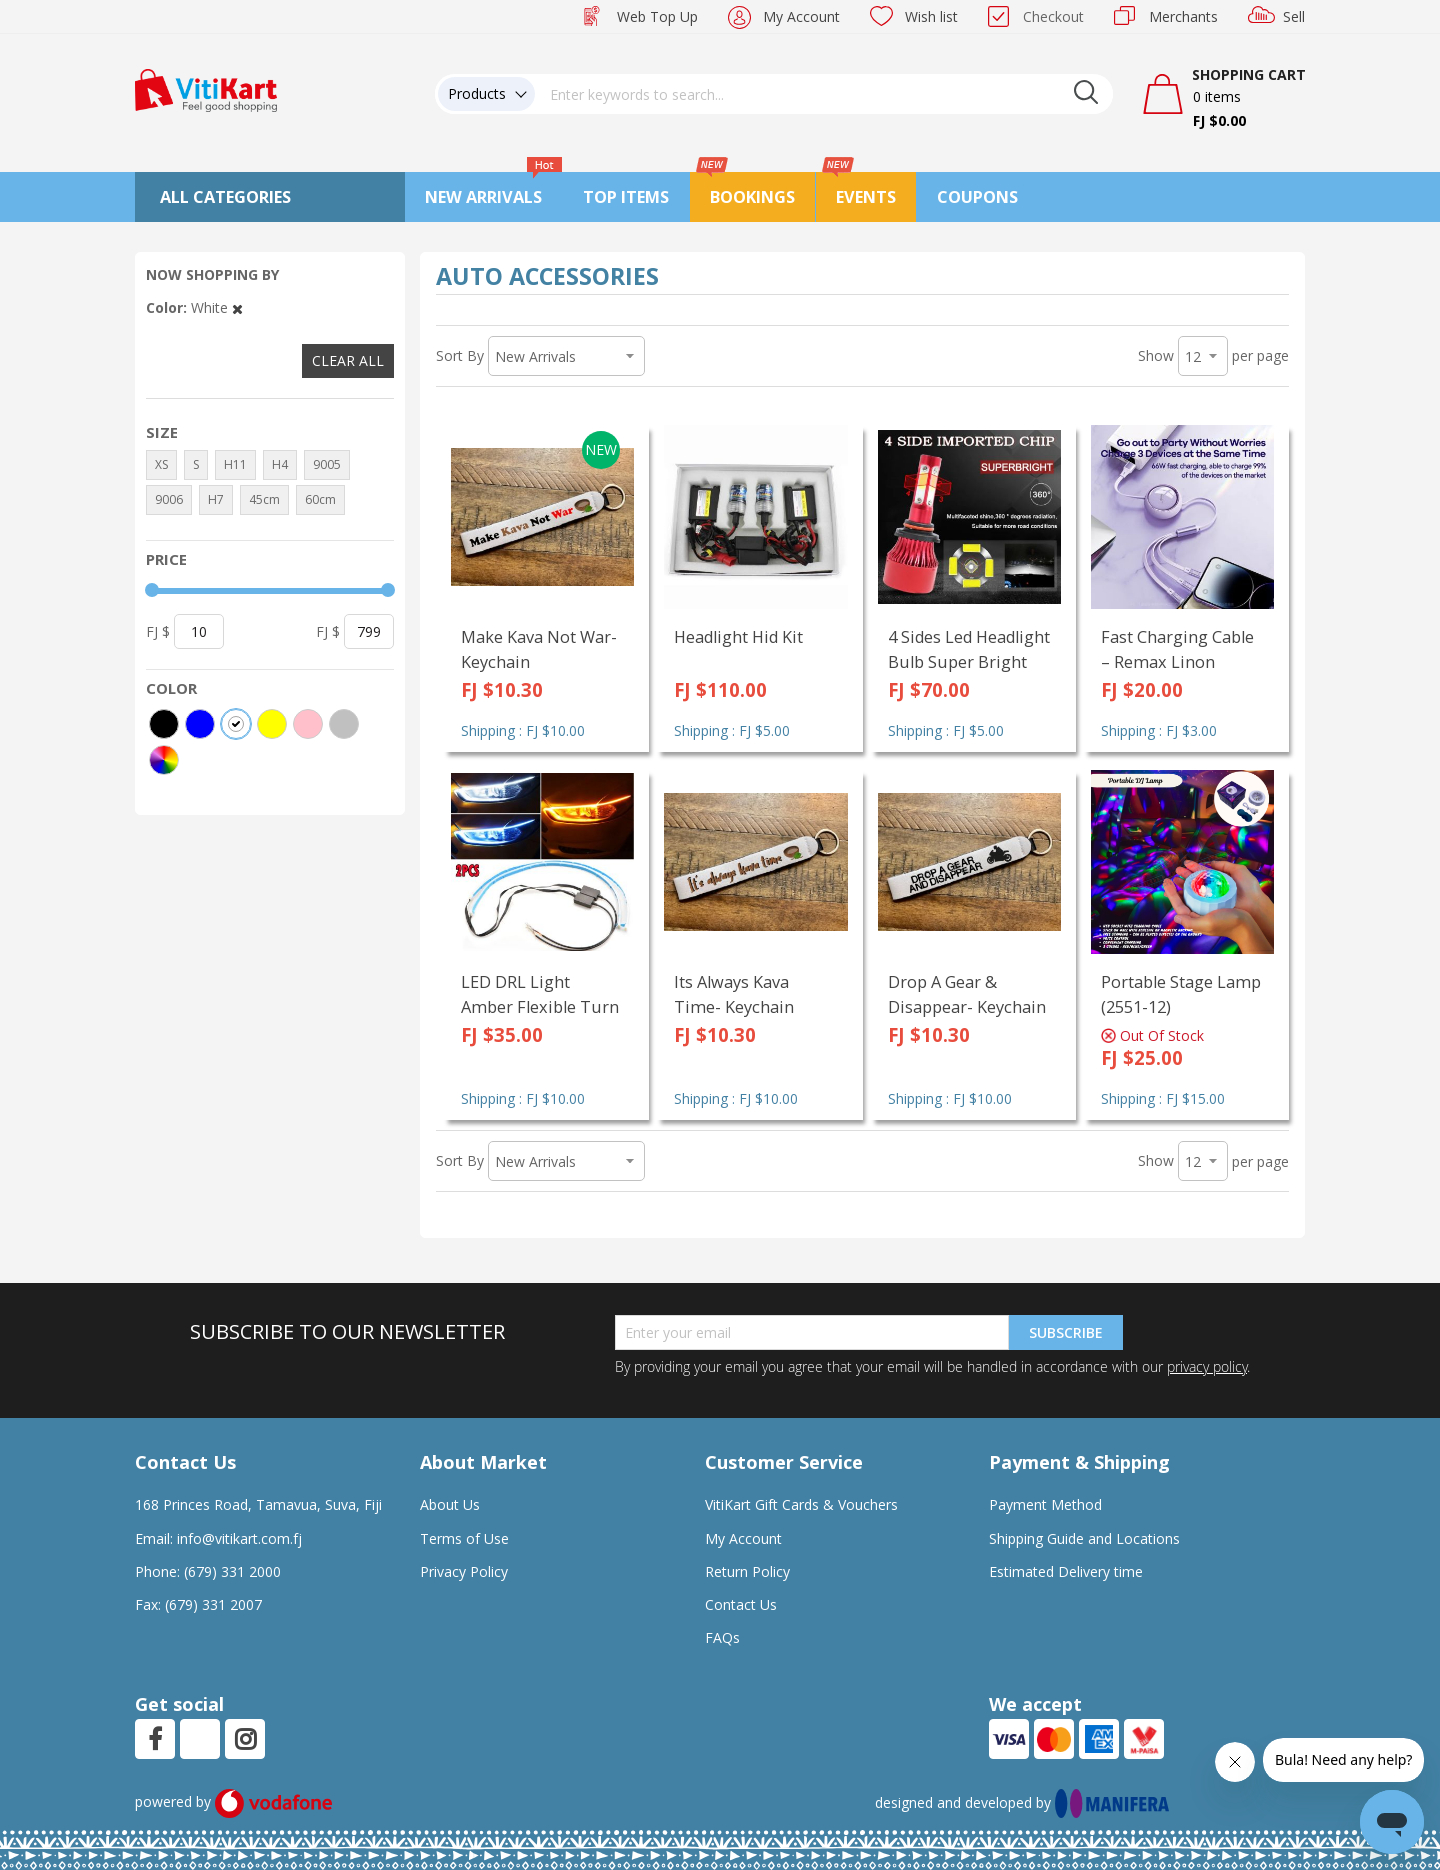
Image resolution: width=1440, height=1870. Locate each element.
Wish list (931, 16)
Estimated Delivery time (1066, 1571)
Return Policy (747, 1571)
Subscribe (1066, 1332)
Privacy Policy (464, 1571)
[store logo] (206, 88)
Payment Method (1045, 1504)
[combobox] (824, 94)
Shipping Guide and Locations (1084, 1538)
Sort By (460, 355)
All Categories (225, 197)
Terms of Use (464, 1538)
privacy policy (1207, 1366)
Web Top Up (657, 16)
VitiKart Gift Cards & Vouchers (801, 1504)
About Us (450, 1504)
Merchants (1183, 16)
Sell (1294, 16)
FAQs (722, 1637)
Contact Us (741, 1604)
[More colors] (164, 760)
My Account (801, 16)
